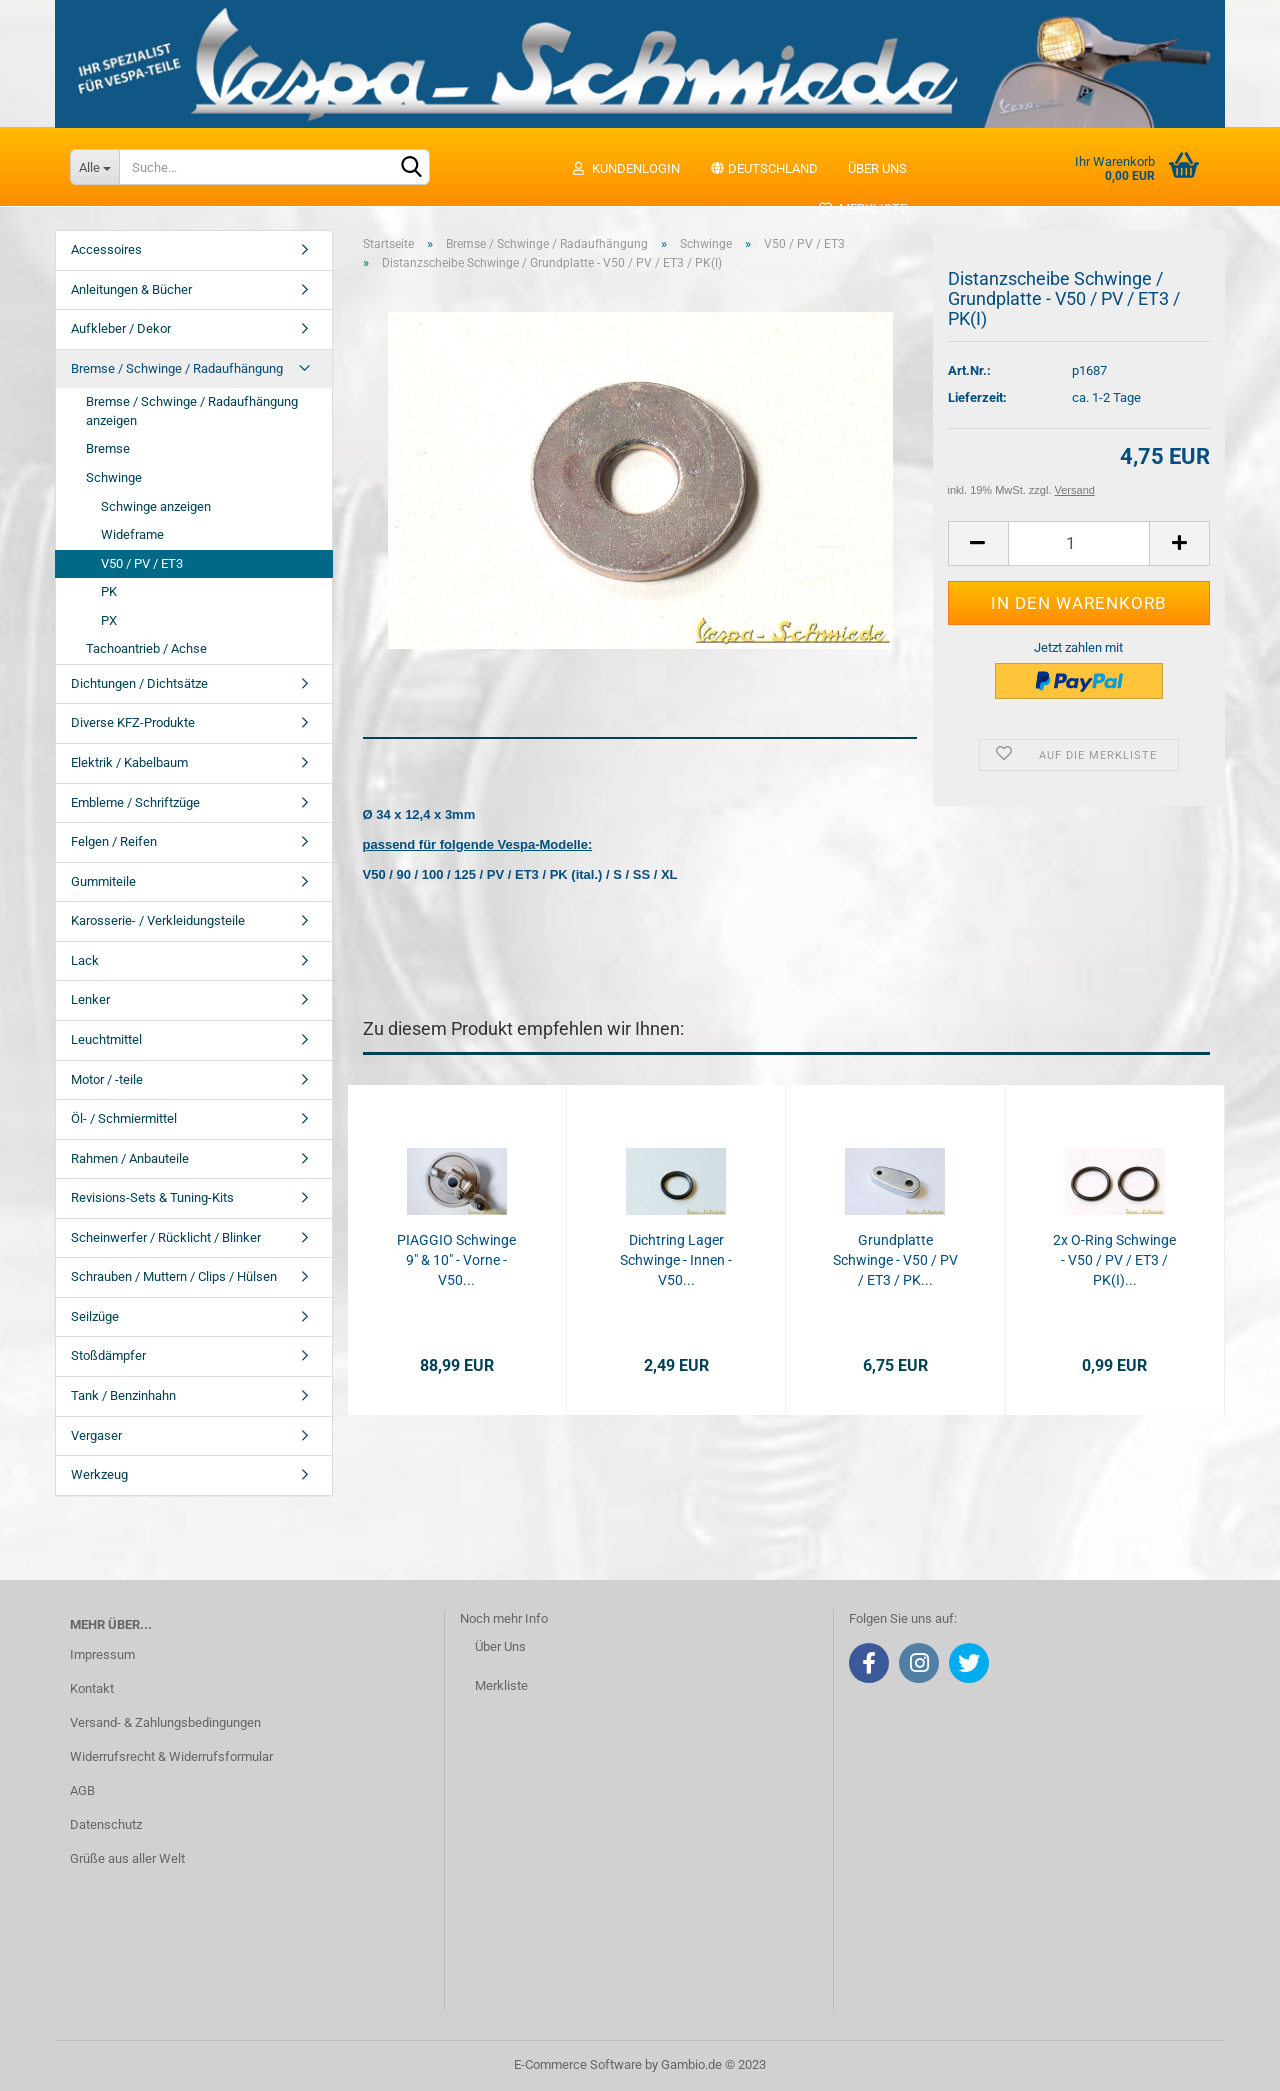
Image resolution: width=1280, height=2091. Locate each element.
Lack (85, 960)
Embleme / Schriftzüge (135, 802)
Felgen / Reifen (114, 841)
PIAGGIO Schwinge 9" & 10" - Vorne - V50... (456, 1260)
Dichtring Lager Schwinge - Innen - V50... (676, 1260)
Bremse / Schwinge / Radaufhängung (177, 368)
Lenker (90, 999)
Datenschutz (106, 1824)
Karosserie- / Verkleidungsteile (158, 920)
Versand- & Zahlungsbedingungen (165, 1722)
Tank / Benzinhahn (123, 1395)
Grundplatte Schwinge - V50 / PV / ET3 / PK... (895, 1260)
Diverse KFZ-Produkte (133, 722)
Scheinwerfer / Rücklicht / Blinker (166, 1237)
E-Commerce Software (578, 2064)
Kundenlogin (625, 168)
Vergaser (96, 1435)
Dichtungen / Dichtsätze (139, 683)
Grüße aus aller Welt (127, 1858)
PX (109, 620)
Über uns (877, 168)
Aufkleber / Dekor (121, 328)
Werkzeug (99, 1474)
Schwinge (114, 477)
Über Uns (500, 1646)
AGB (82, 1790)
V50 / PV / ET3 (142, 563)
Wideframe (132, 534)
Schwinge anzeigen (156, 506)
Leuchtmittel (106, 1039)
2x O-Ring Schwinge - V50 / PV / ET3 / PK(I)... (1114, 1260)
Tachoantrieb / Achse (146, 648)
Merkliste (862, 208)
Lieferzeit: (977, 397)
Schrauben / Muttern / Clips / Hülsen (174, 1276)
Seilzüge (95, 1316)
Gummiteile (103, 881)
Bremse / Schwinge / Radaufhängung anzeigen (192, 411)
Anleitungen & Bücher (131, 289)
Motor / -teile (107, 1079)
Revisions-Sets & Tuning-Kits (152, 1197)
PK (109, 591)
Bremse (108, 448)
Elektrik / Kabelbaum (129, 762)
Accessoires (106, 249)
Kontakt (92, 1688)
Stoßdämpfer (108, 1355)
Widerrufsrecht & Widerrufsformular (171, 1756)
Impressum (102, 1654)
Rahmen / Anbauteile (130, 1158)
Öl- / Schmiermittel (124, 1118)
